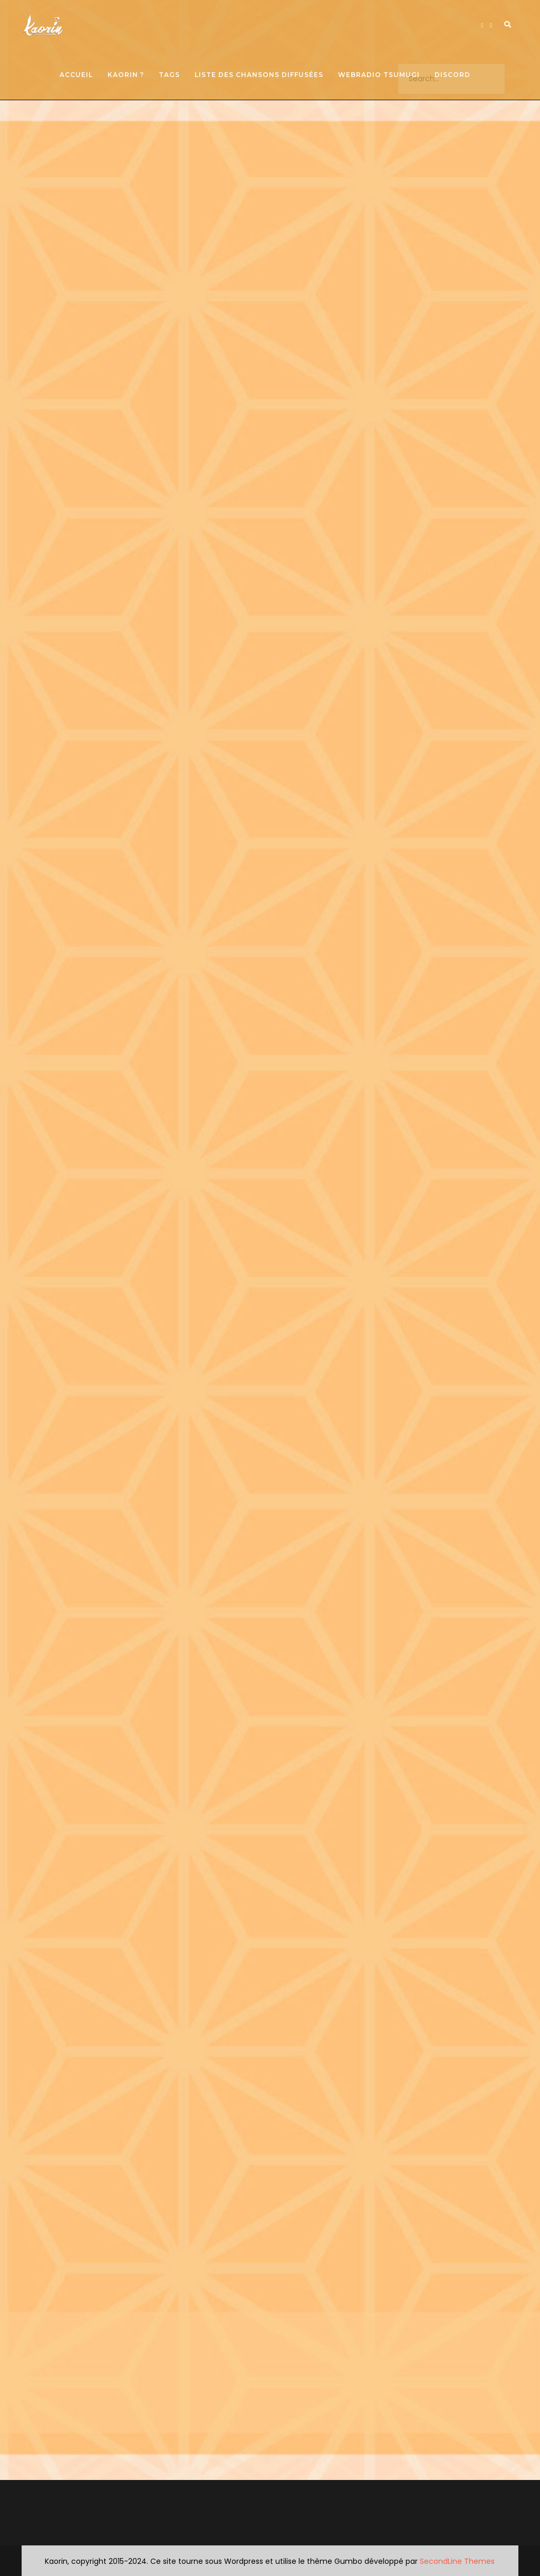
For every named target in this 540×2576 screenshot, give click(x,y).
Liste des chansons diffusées (259, 75)
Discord (452, 75)
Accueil (76, 75)
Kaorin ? (126, 75)
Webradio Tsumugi (379, 75)
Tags (169, 75)
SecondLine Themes (457, 2561)
